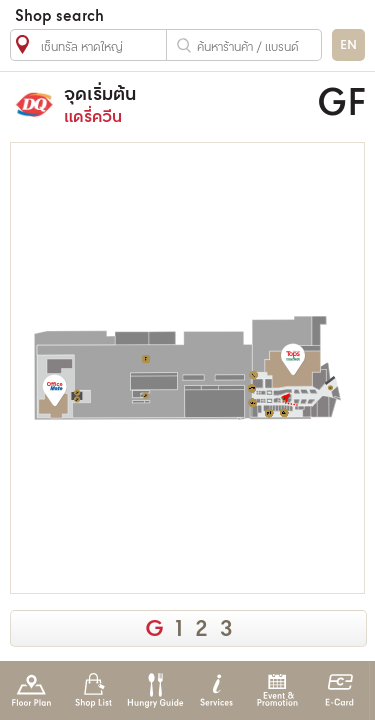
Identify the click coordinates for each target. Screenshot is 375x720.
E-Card (339, 690)
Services (216, 690)
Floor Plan (31, 690)
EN (348, 45)
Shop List (93, 690)
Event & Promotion (277, 690)
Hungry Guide (154, 690)
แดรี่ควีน (179, 104)
